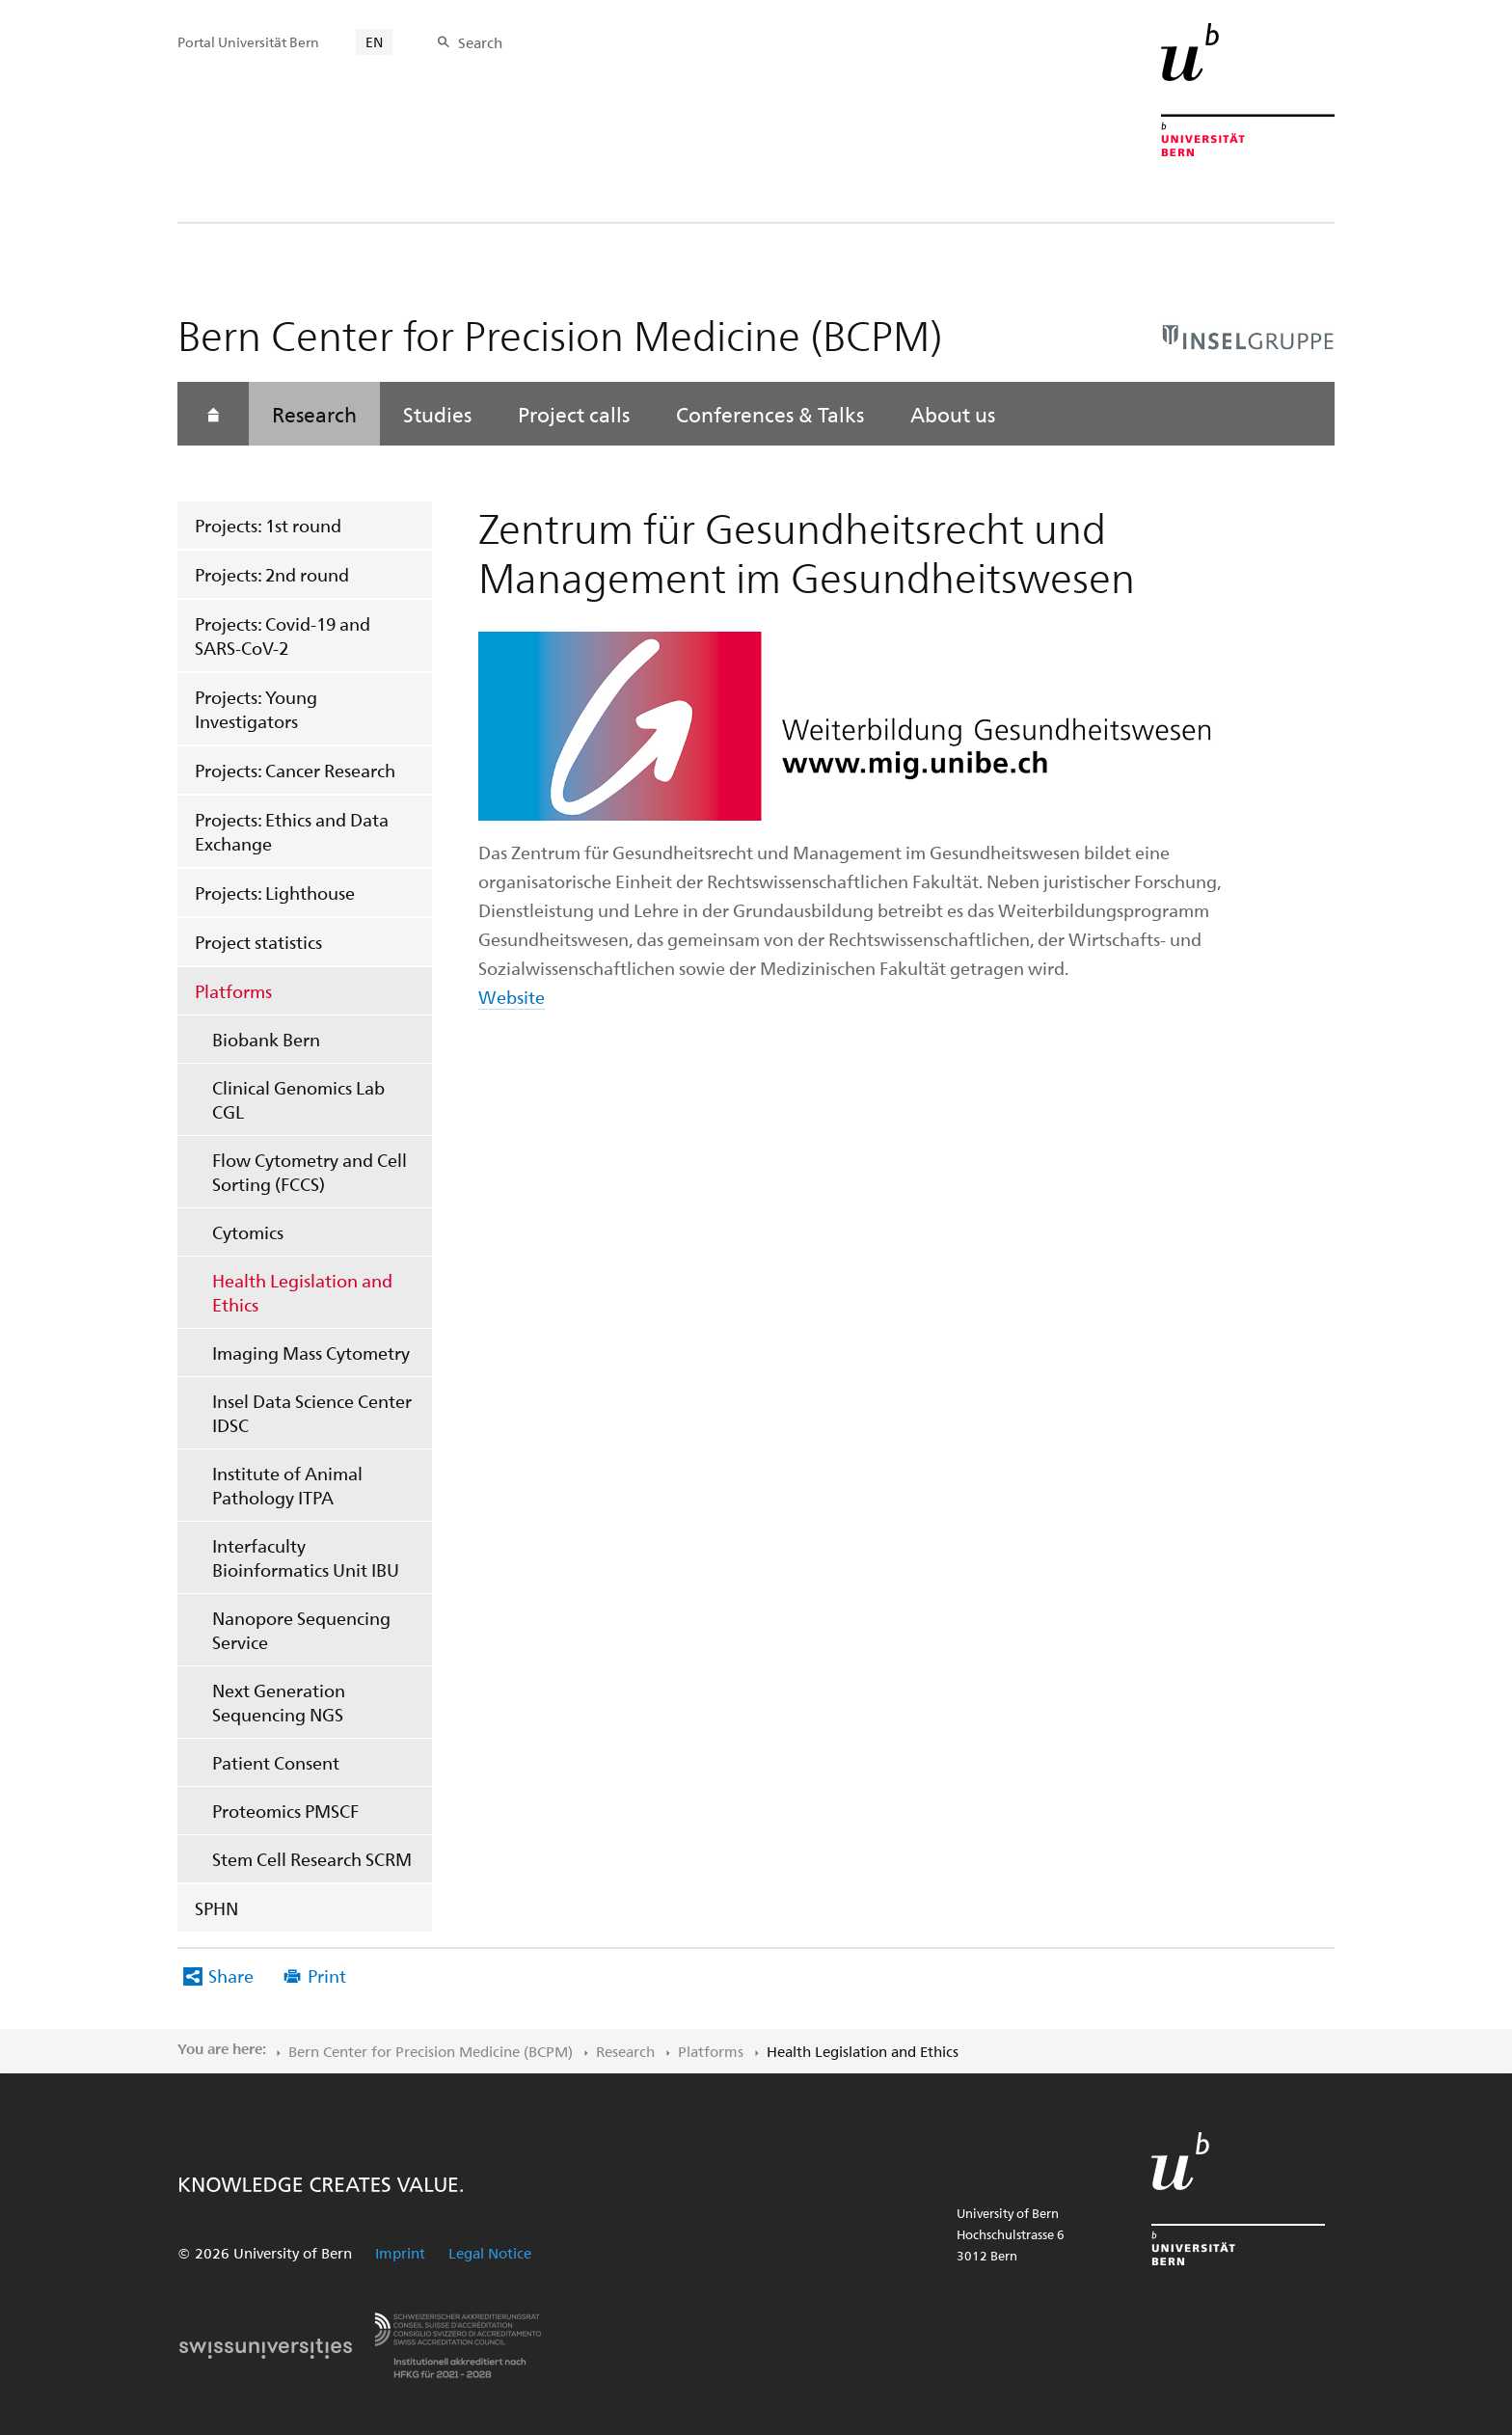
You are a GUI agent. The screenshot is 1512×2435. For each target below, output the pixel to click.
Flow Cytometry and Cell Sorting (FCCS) (309, 1172)
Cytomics (248, 1232)
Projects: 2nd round (272, 574)
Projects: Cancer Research (295, 770)
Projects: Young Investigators (256, 709)
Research (314, 413)
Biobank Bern (266, 1039)
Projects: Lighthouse (275, 892)
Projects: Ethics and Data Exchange (292, 831)
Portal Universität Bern (248, 42)
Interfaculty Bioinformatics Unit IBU (305, 1557)
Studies (437, 413)
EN (374, 42)
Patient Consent (275, 1762)
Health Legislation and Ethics (302, 1292)
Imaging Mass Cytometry (311, 1352)
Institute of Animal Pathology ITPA (287, 1485)
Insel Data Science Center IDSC (312, 1413)
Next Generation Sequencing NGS (278, 1702)
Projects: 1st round (268, 525)
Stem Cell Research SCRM (312, 1859)
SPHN (216, 1908)
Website (511, 997)
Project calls (574, 413)
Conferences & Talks (770, 413)
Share (231, 1975)
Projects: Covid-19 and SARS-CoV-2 (282, 635)
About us (952, 413)
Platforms (233, 991)
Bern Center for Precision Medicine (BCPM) (430, 2051)
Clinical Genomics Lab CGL (298, 1099)
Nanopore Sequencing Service (301, 1630)
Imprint (400, 2252)
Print (327, 1975)
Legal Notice (489, 2252)
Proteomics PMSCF (285, 1811)
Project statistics (258, 942)
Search (480, 42)
